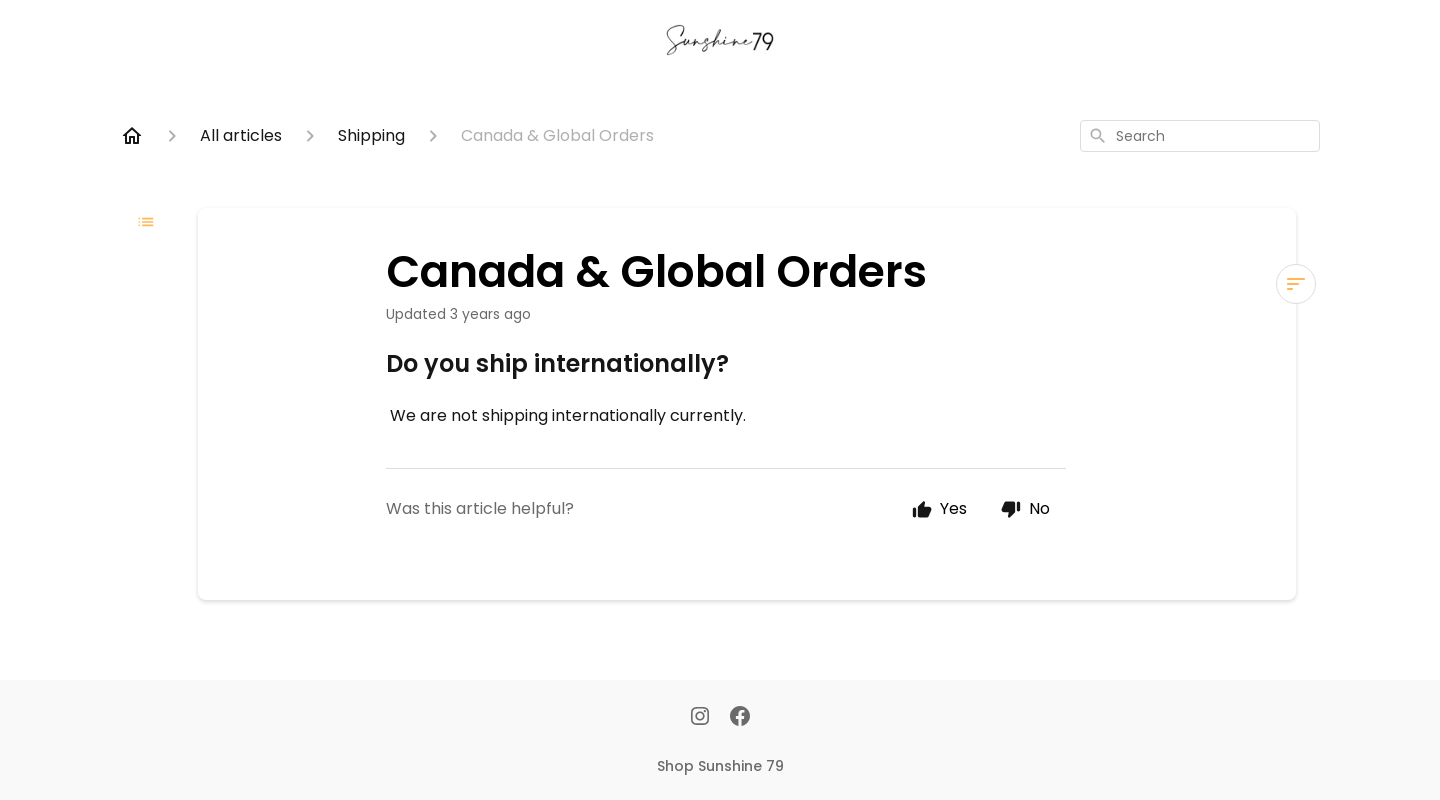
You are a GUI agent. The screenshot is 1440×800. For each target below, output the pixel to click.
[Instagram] (700, 718)
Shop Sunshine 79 (720, 766)
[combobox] (1200, 136)
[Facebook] (740, 718)
